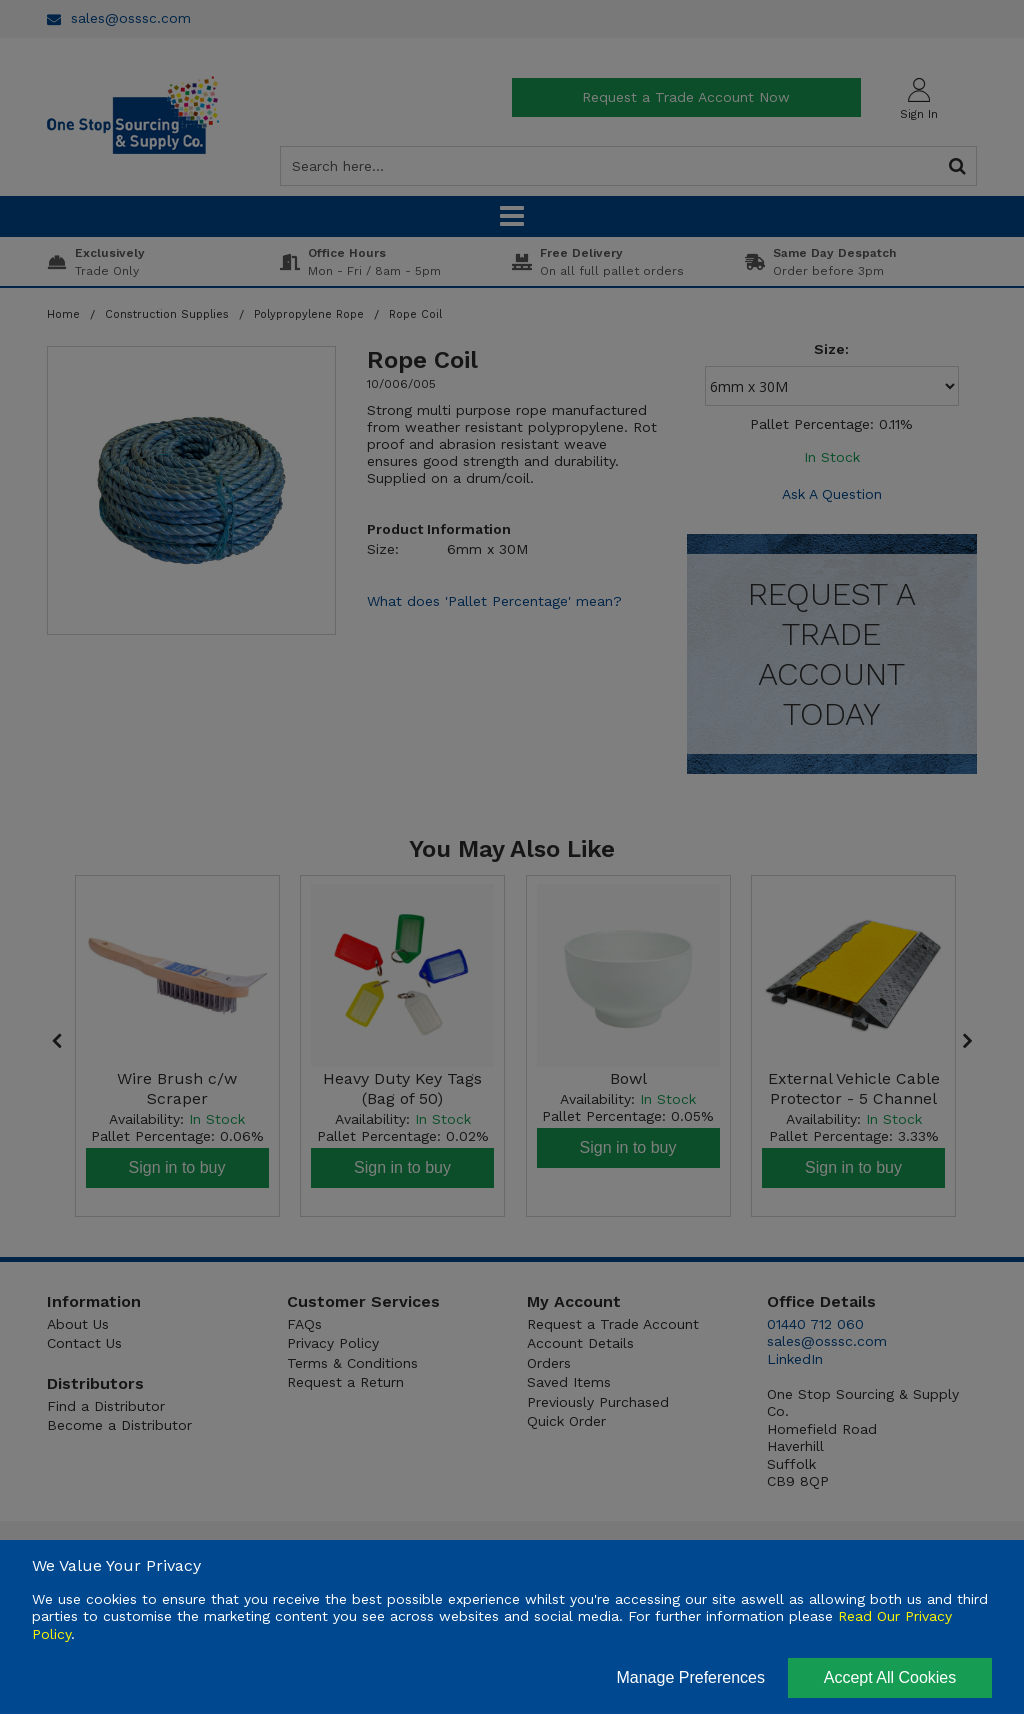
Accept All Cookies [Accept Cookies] (890, 1677)
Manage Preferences (690, 1677)
